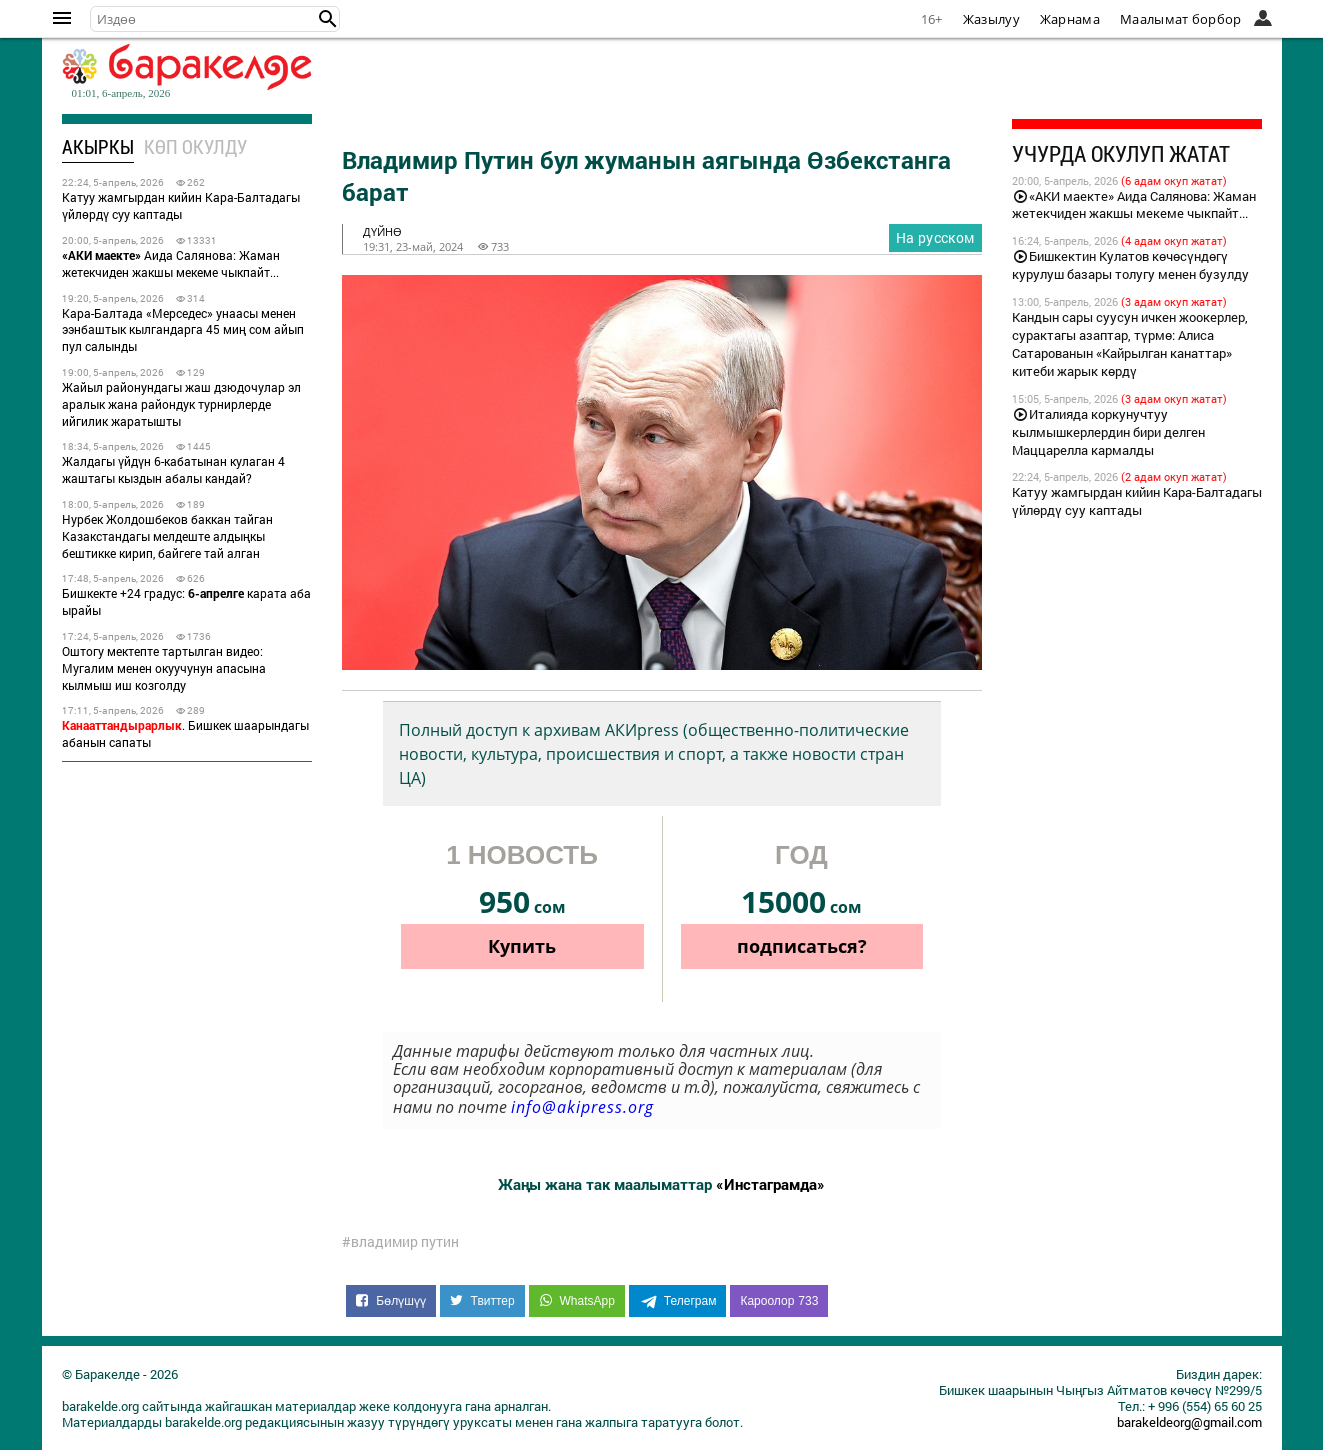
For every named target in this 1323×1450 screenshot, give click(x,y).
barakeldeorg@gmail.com (1189, 1422)
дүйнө (382, 231)
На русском (935, 237)
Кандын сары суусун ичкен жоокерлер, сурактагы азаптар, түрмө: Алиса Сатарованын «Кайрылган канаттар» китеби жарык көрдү (1130, 344)
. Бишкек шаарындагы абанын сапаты (185, 733)
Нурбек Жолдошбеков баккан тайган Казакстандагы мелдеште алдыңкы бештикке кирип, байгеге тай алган (167, 536)
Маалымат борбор (1181, 19)
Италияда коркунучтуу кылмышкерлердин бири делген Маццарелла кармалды (1108, 432)
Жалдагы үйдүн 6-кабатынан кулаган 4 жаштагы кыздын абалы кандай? (173, 469)
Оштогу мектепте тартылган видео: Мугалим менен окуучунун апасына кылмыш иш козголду (164, 668)
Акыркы (98, 146)
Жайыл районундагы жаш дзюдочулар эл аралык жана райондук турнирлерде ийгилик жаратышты (181, 404)
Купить (522, 946)
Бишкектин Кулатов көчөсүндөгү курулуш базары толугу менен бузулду (1130, 265)
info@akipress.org (582, 1107)
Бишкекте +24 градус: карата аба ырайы (186, 601)
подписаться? (802, 946)
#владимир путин (400, 1242)
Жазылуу (991, 19)
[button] (328, 19)
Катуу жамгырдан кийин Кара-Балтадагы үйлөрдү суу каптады (181, 205)
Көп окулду (195, 146)
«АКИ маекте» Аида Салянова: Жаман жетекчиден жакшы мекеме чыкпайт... (1134, 205)
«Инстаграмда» (770, 1184)
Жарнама (1070, 19)
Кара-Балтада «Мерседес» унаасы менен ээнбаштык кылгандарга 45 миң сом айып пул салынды (183, 330)
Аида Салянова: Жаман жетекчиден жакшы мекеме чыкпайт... (171, 263)
